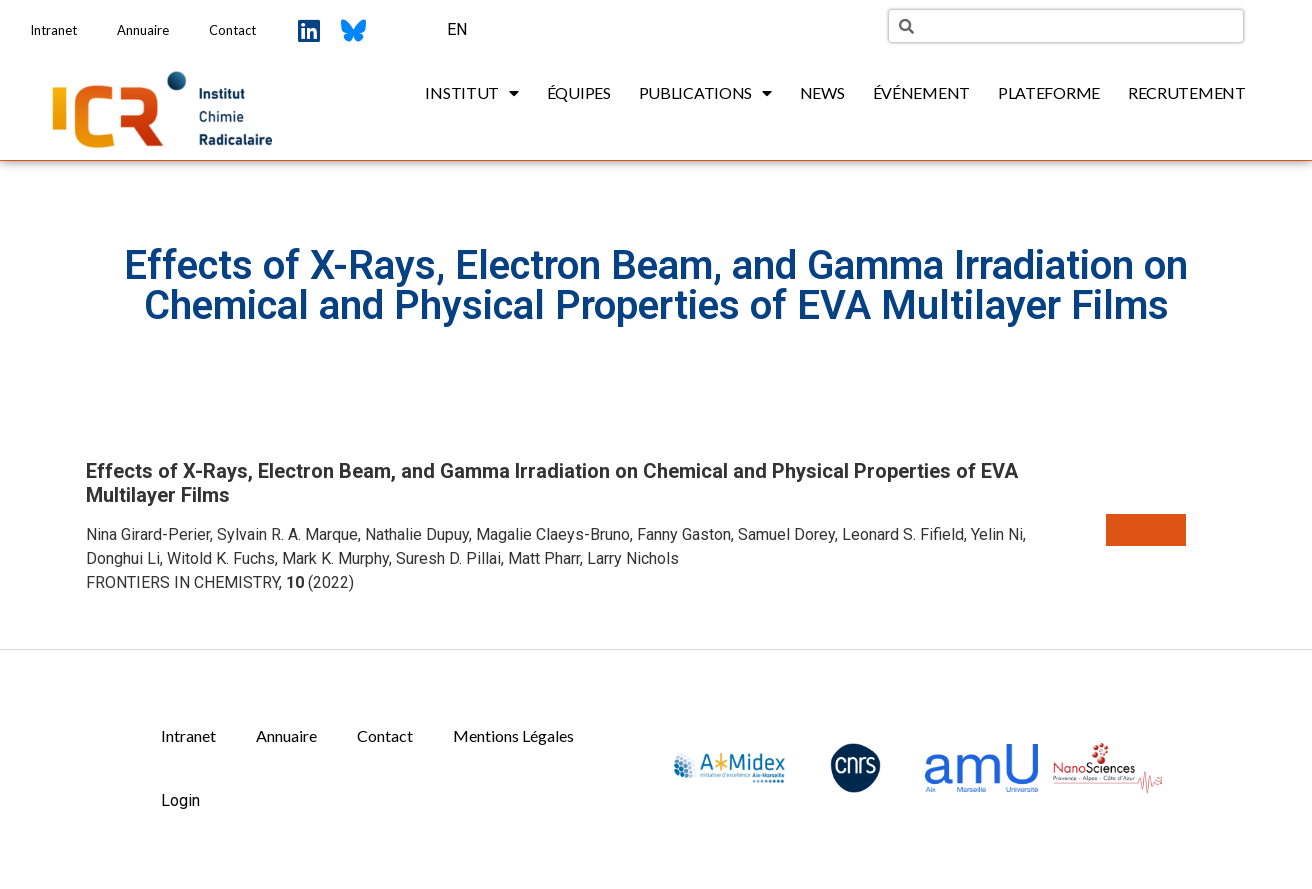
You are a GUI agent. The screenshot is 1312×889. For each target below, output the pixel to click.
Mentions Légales (513, 735)
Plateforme (1049, 92)
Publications (705, 93)
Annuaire (143, 30)
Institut (471, 93)
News (822, 92)
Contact (232, 30)
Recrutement (1187, 92)
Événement (921, 92)
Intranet (53, 30)
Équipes (579, 92)
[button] (1146, 530)
